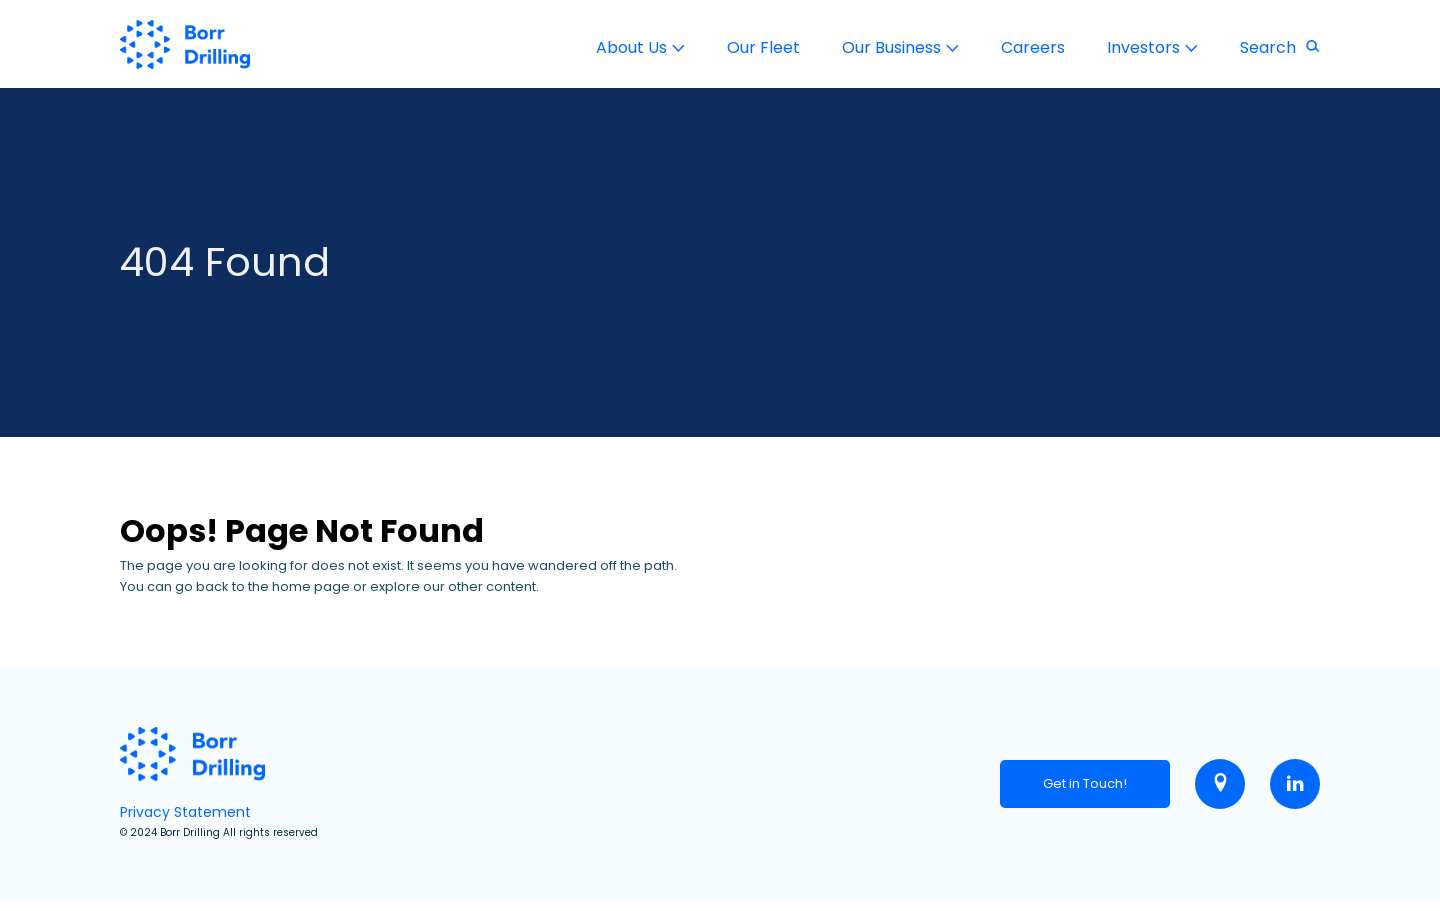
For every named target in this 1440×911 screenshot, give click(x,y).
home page (311, 586)
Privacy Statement (185, 812)
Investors (1143, 47)
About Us (631, 47)
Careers (1033, 47)
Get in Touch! (1085, 783)
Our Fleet (763, 47)
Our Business (891, 47)
